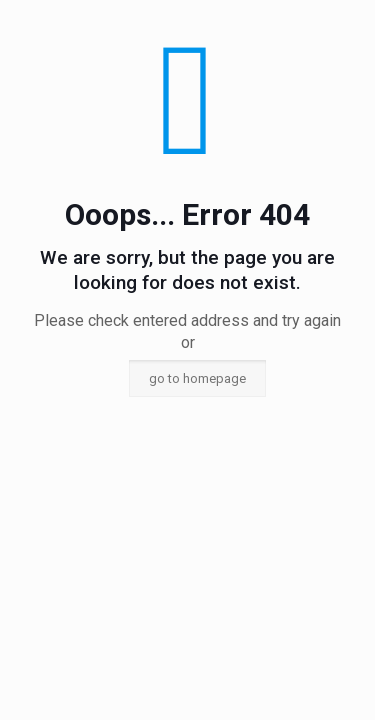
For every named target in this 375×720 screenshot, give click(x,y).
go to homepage (197, 378)
